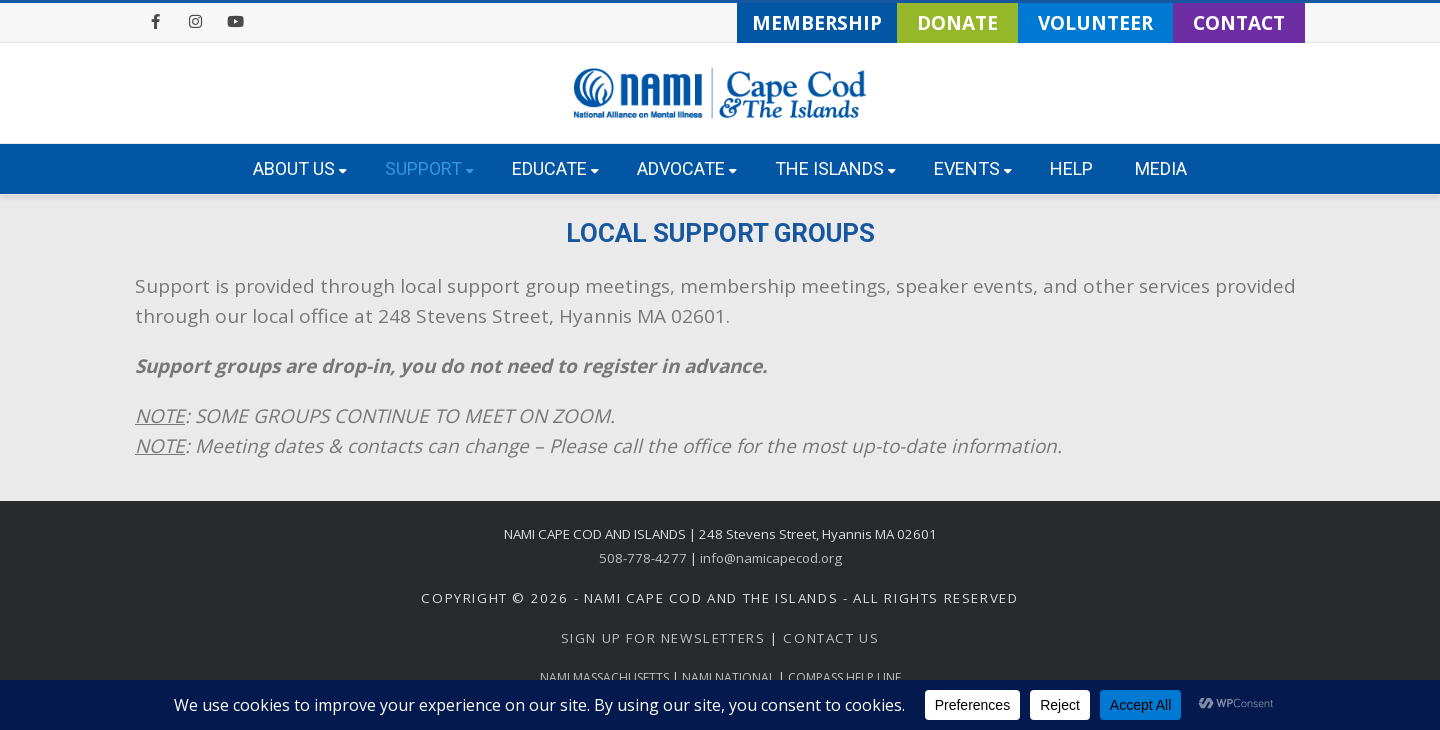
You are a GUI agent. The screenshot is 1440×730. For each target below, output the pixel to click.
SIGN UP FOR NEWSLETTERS (663, 638)
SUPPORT (429, 168)
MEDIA (1161, 168)
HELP (1071, 168)
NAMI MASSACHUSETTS (604, 677)
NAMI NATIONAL (728, 677)
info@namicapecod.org (771, 558)
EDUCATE (555, 168)
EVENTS (973, 168)
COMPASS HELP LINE (844, 677)
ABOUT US (300, 168)
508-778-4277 (643, 558)
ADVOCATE (687, 168)
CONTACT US (831, 638)
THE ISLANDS (835, 168)
